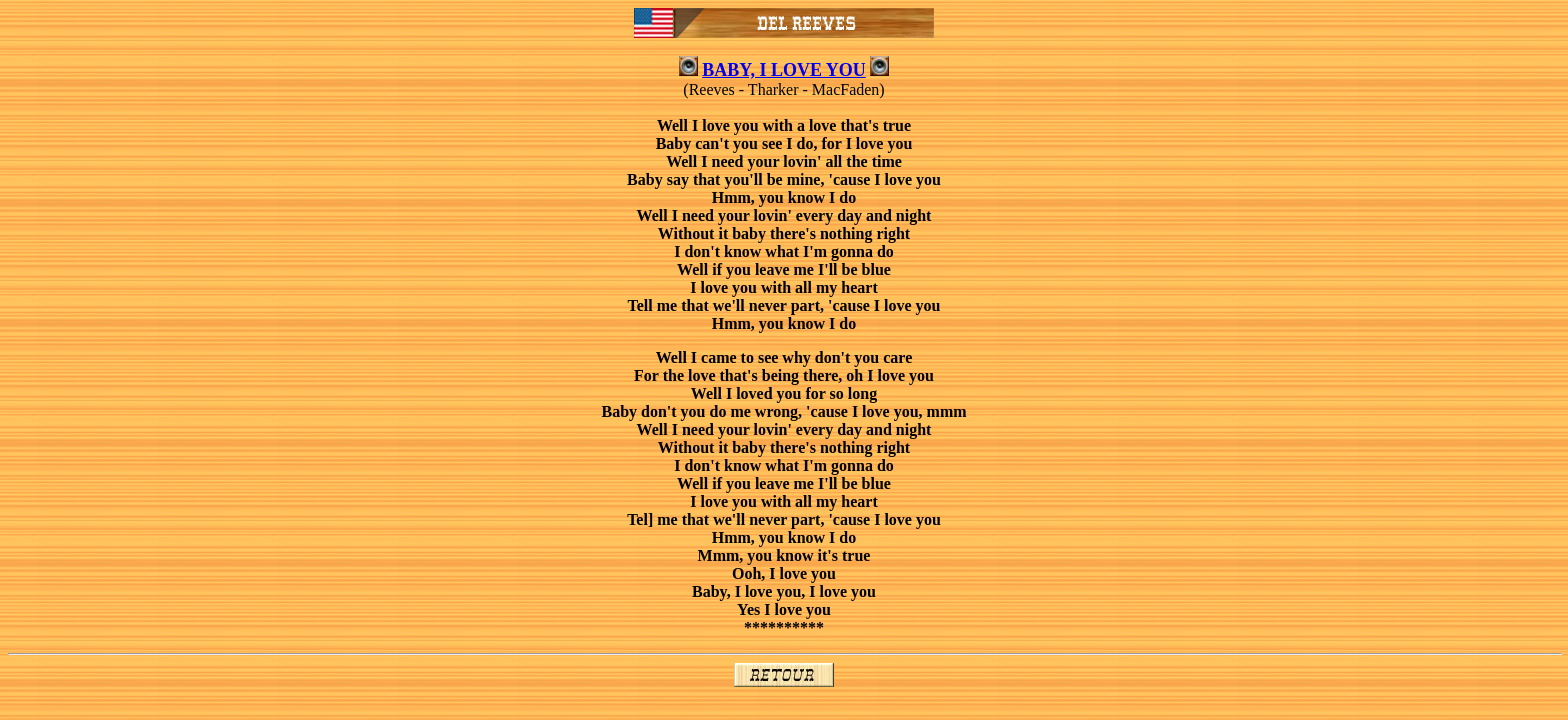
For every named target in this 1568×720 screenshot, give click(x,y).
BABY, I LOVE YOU (784, 70)
